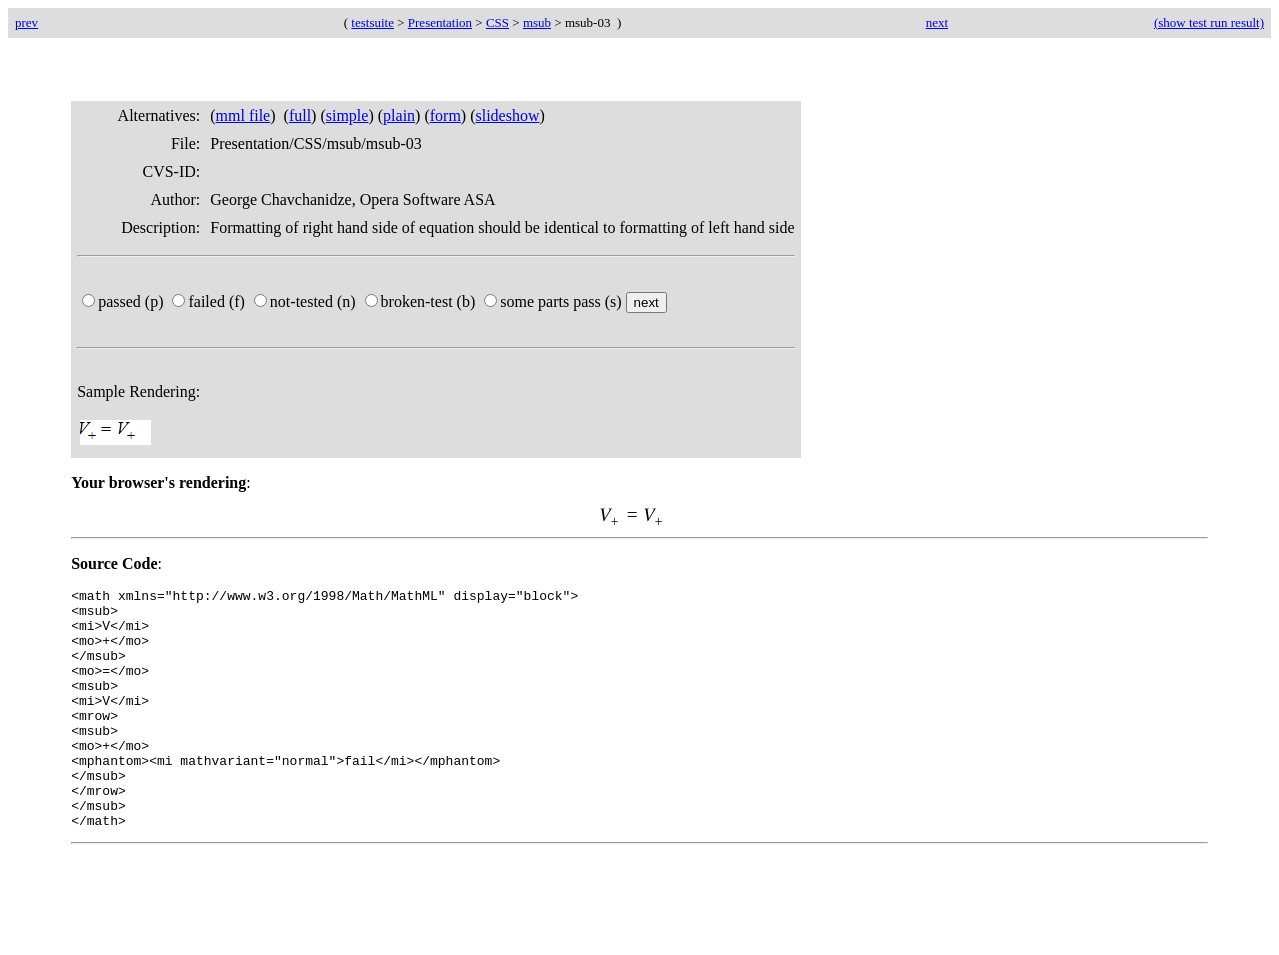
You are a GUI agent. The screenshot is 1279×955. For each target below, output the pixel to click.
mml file (243, 115)
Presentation (440, 22)
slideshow (508, 115)
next (937, 22)
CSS (497, 22)
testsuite (372, 22)
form (445, 115)
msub (537, 22)
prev (26, 22)
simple (347, 115)
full (300, 115)
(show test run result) (1209, 22)
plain (399, 115)
